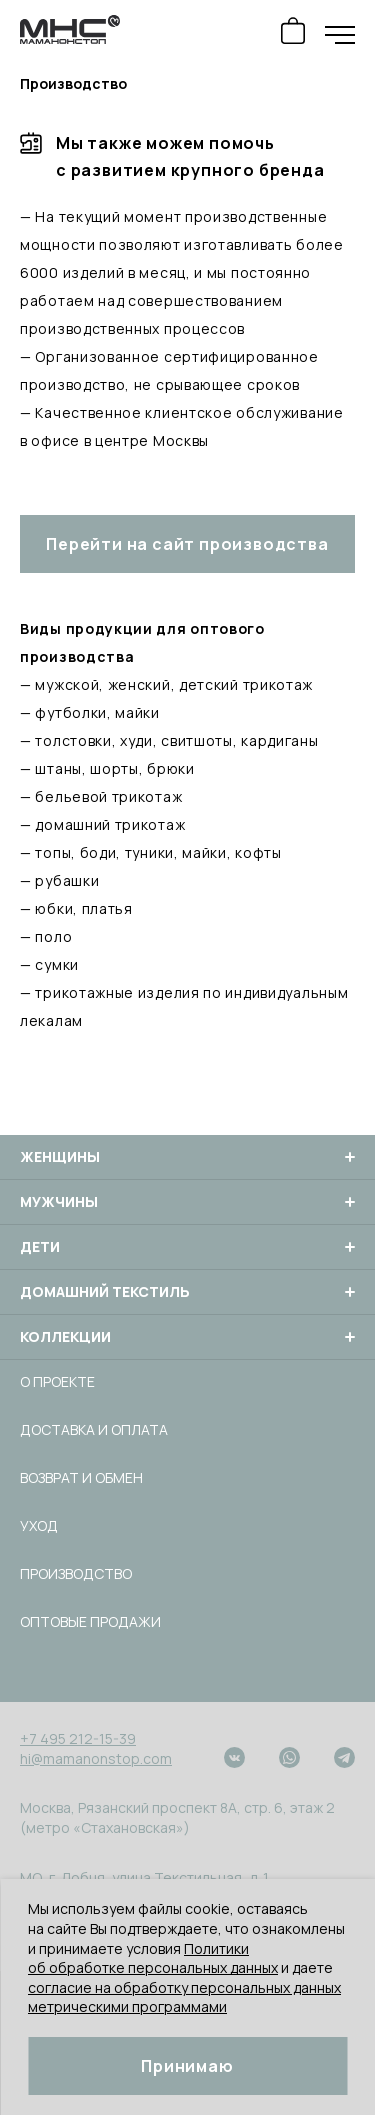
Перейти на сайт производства (187, 544)
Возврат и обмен (81, 1477)
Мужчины (187, 1202)
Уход (39, 1525)
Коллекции (187, 1337)
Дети (187, 1247)
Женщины (187, 1157)
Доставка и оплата (94, 1429)
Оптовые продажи (90, 1621)
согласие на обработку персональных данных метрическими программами (184, 1997)
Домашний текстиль (187, 1292)
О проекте (57, 1381)
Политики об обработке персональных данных (153, 1958)
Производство (76, 1573)
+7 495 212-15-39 (78, 1738)
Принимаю (187, 2066)
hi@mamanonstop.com (96, 1758)
